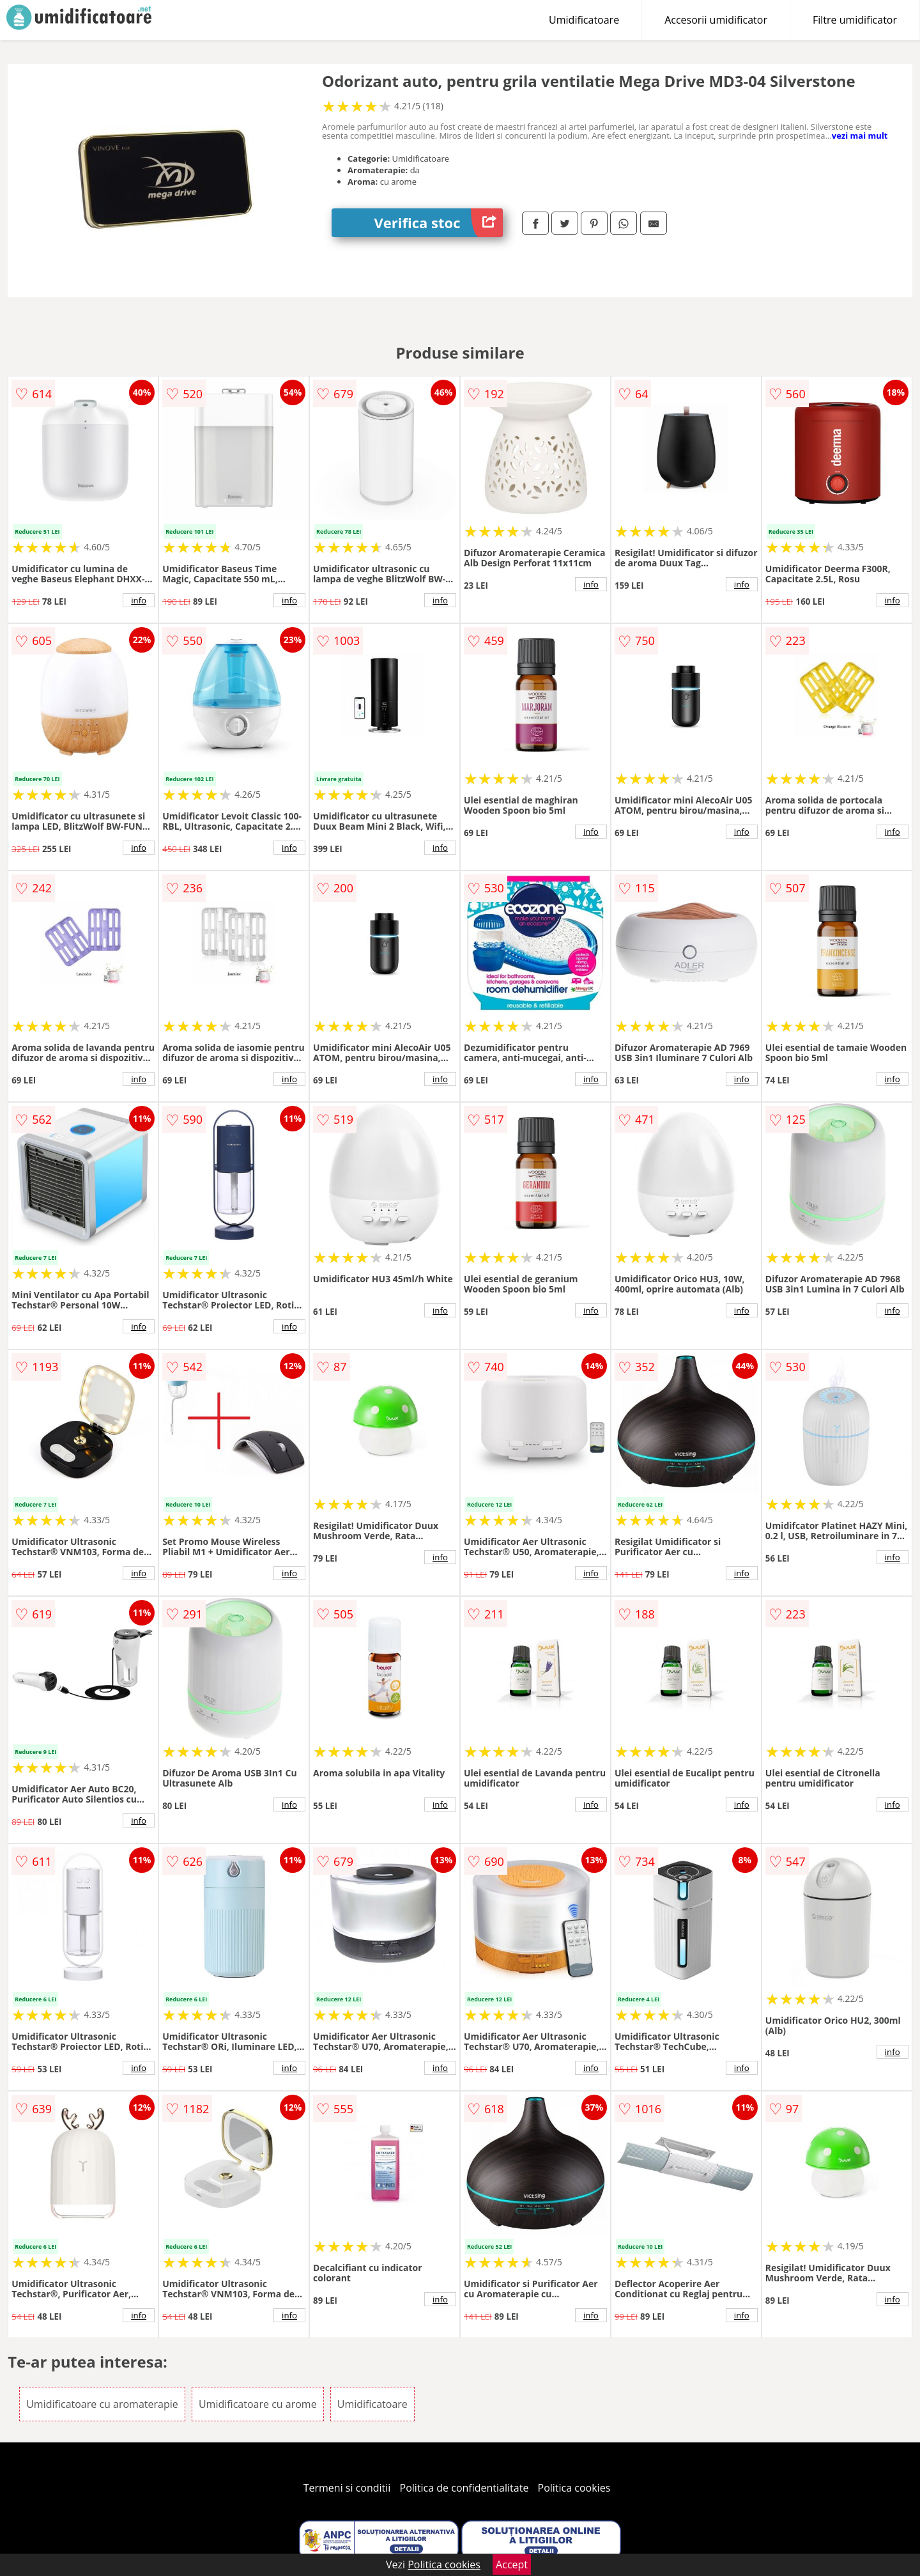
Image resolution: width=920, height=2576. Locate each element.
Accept (512, 2564)
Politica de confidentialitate (464, 2488)
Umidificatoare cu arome (258, 2404)
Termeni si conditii (347, 2488)
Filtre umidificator (855, 20)
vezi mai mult (860, 135)
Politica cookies (574, 2488)
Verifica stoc (438, 222)
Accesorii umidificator (715, 20)
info (138, 600)
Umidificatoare (584, 20)
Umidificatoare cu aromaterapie (102, 2404)
